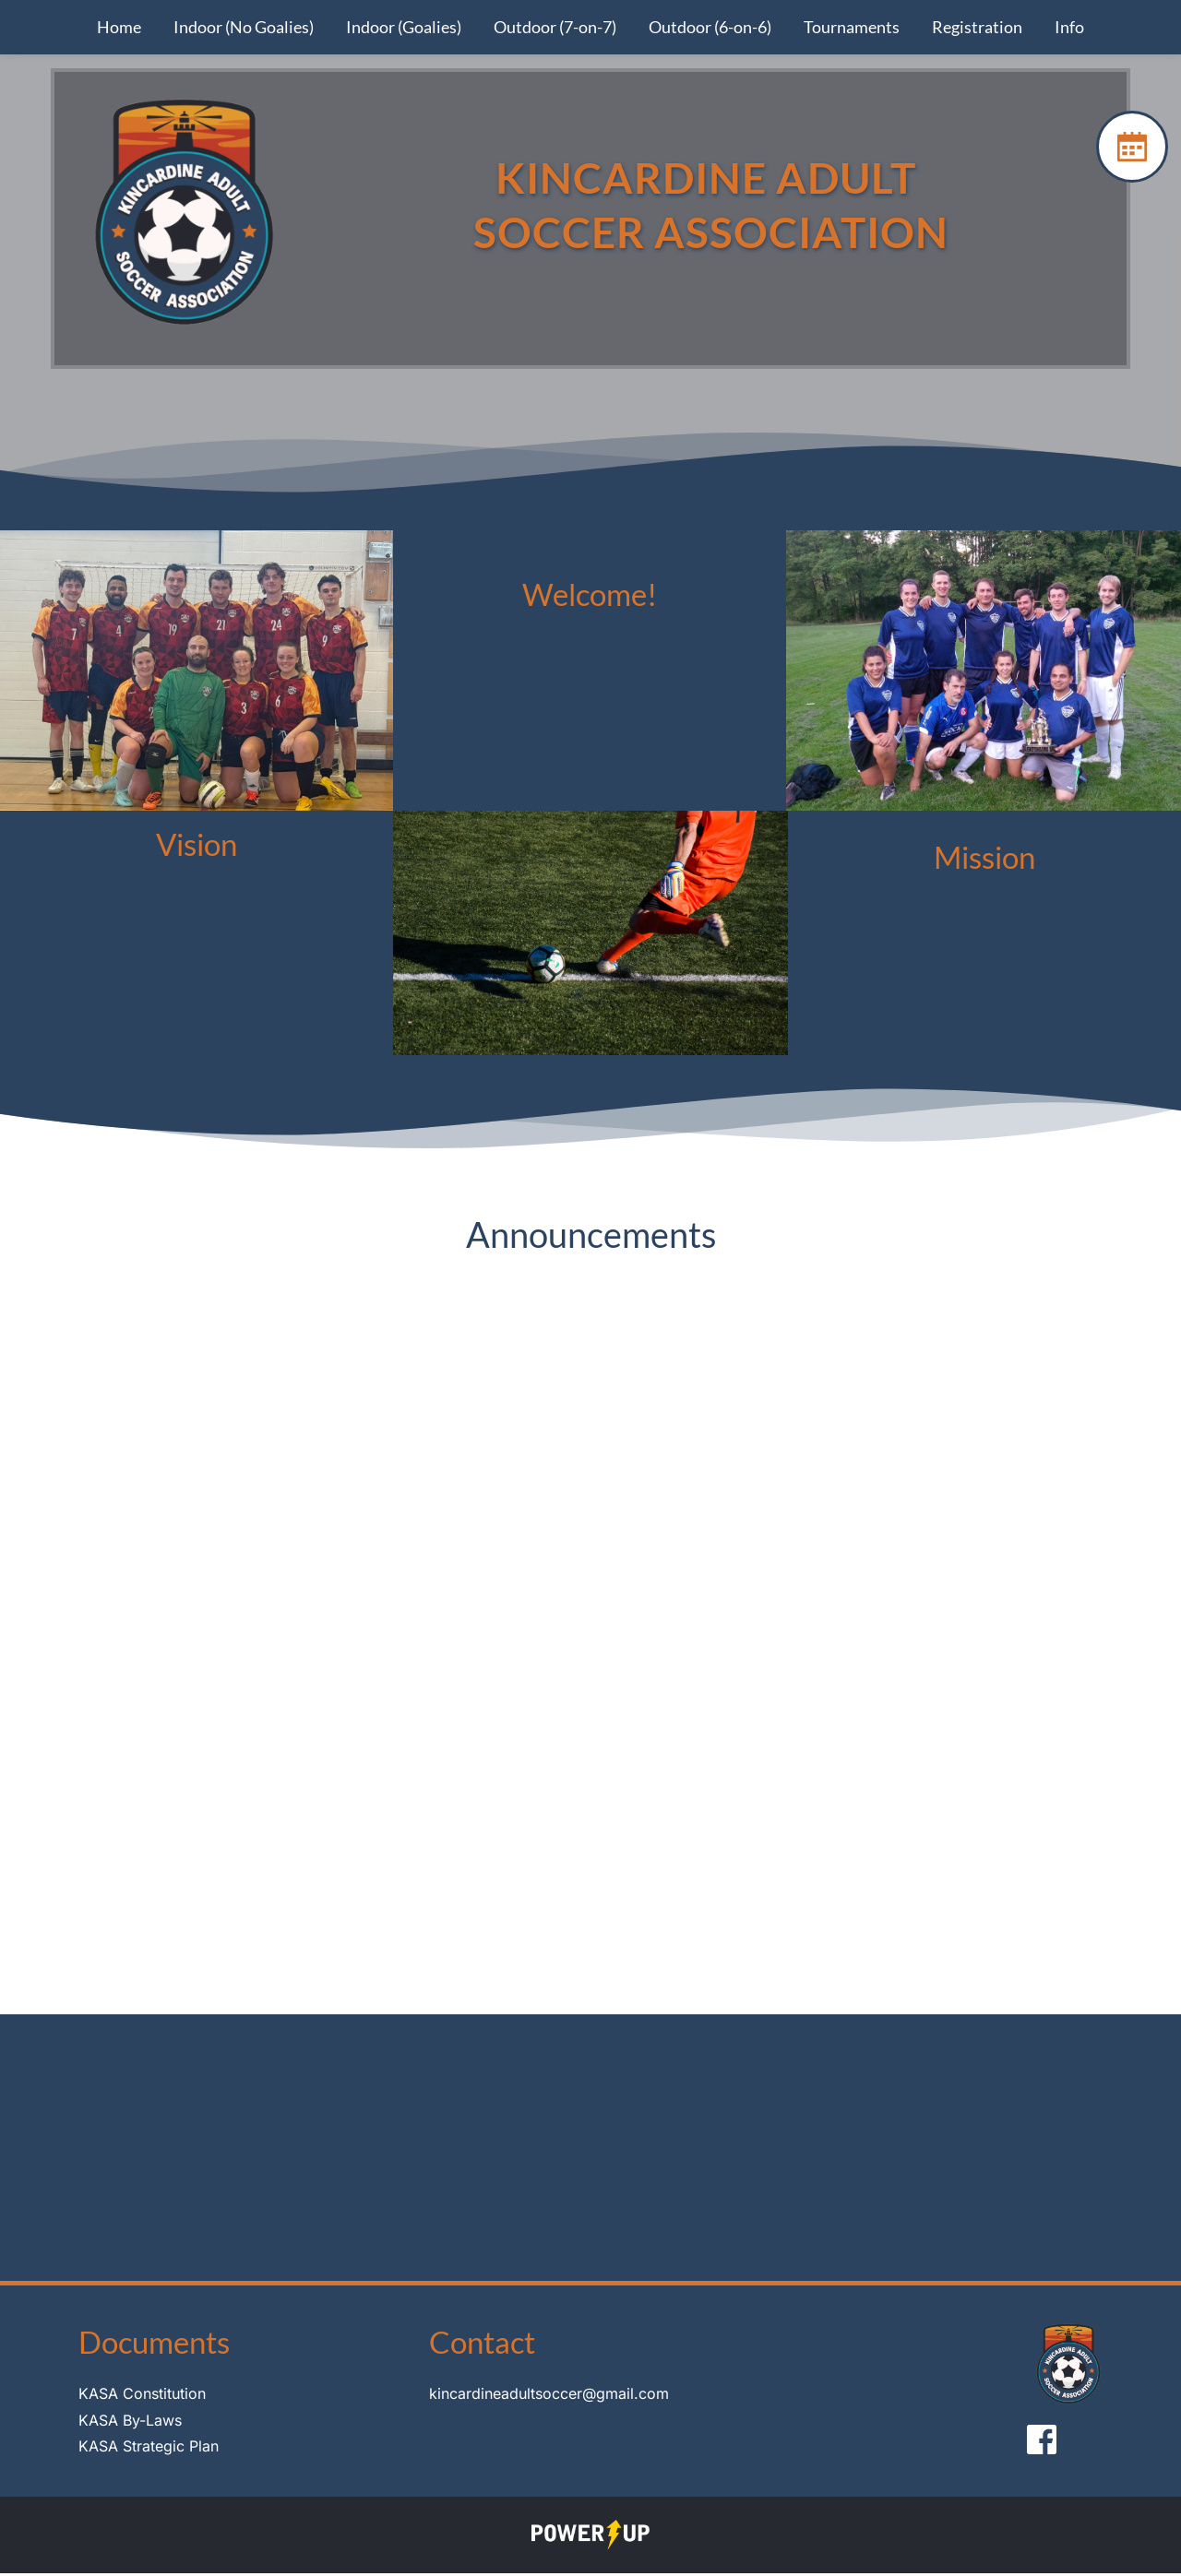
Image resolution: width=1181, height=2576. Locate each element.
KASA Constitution (142, 2396)
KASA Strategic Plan (148, 2449)
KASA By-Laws (130, 2423)
